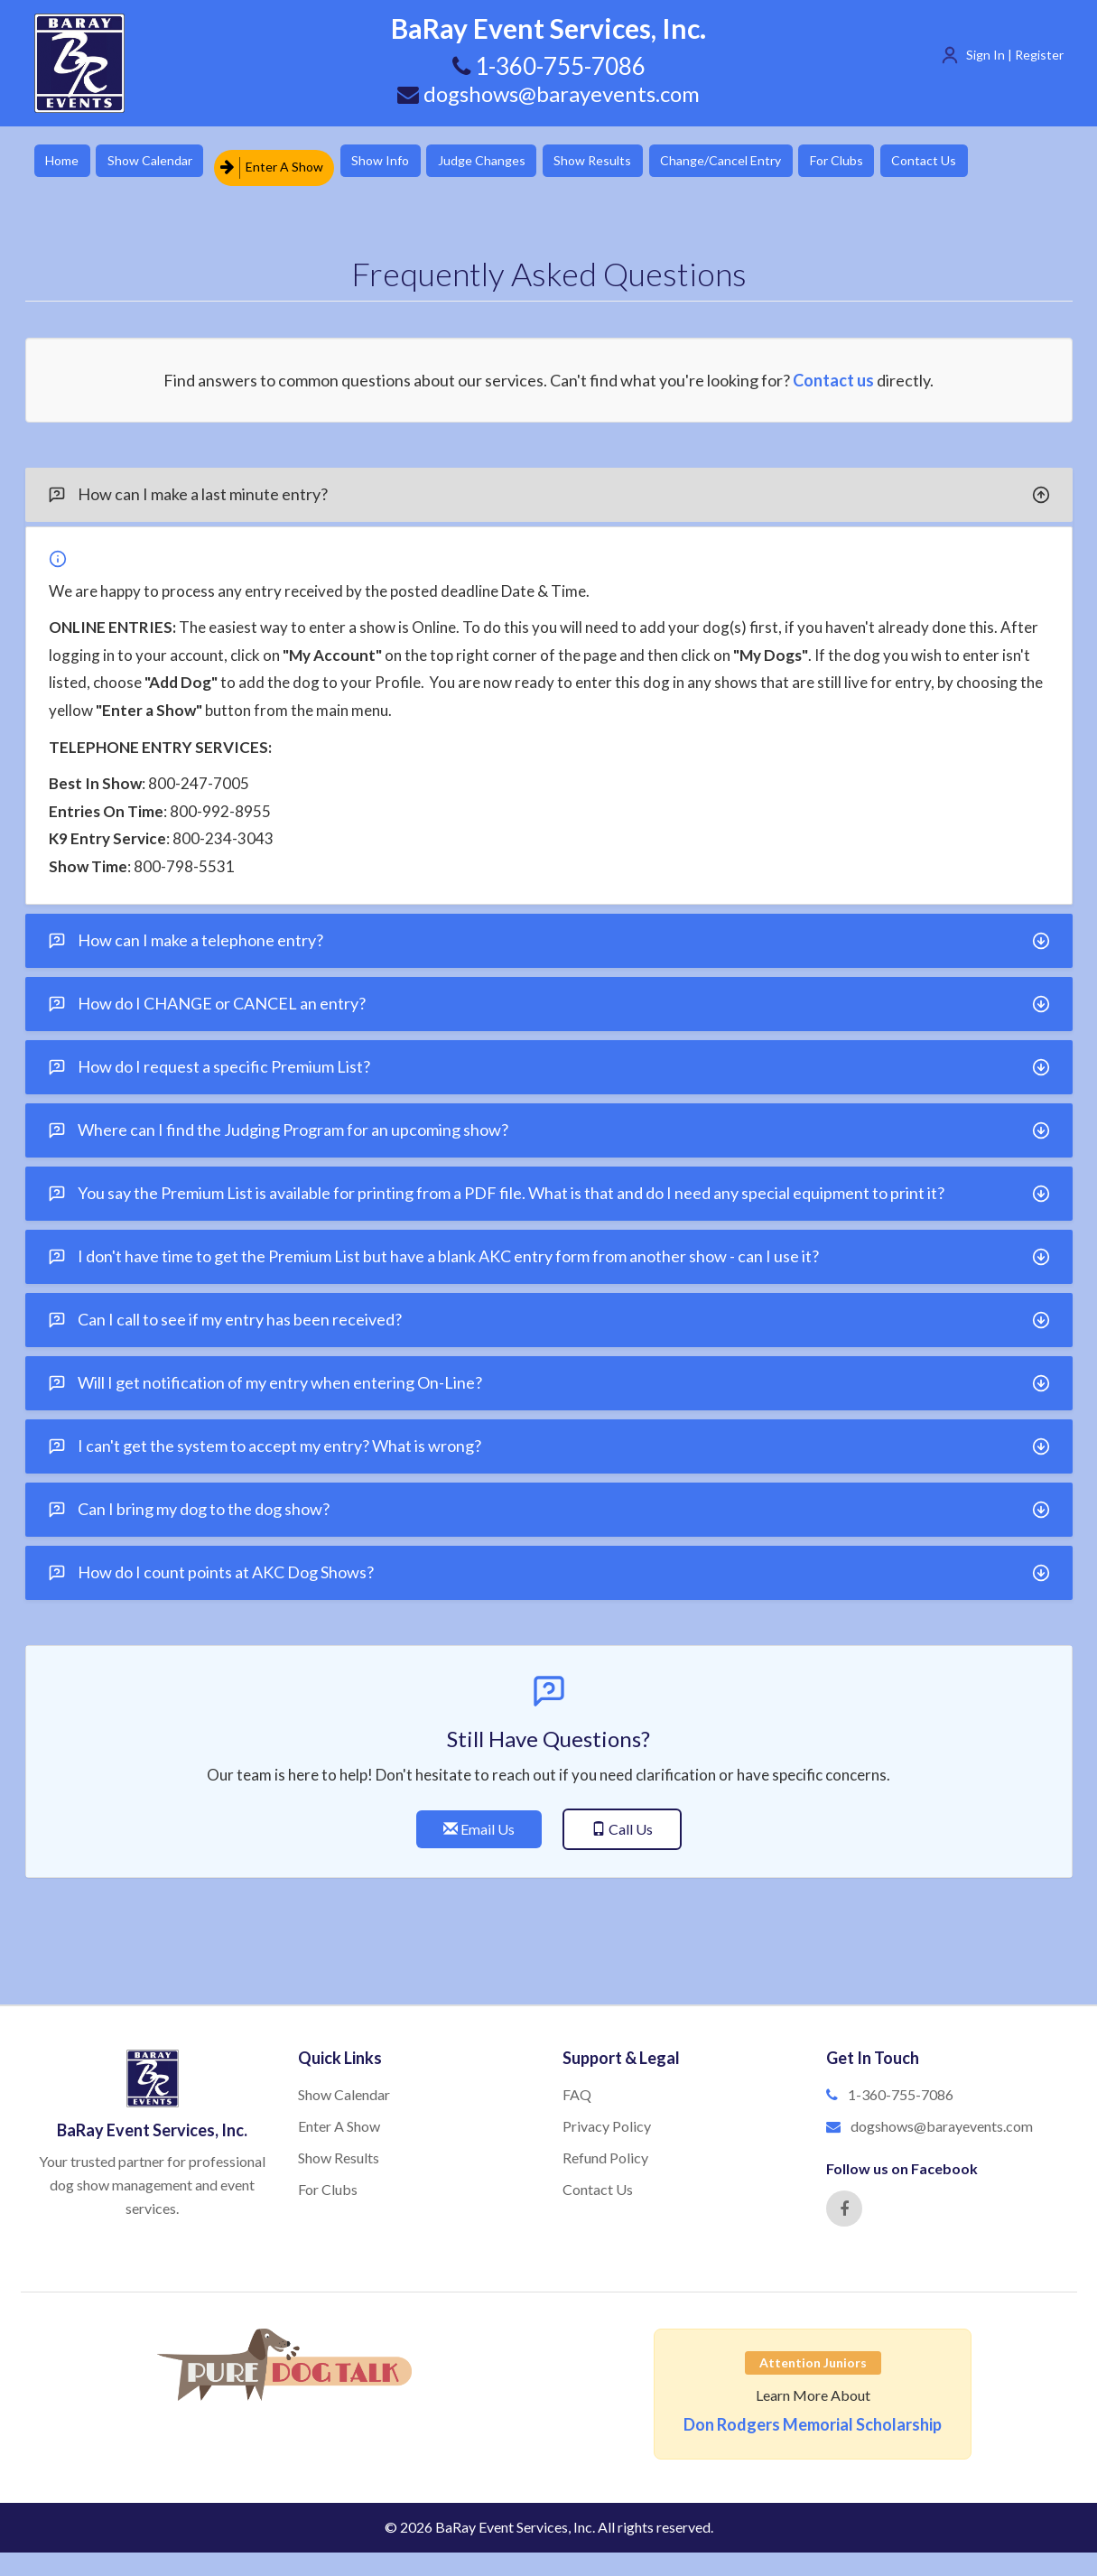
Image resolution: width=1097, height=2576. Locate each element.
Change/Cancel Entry (779, 162)
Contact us (833, 372)
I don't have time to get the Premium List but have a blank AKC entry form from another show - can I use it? (549, 1249)
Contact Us (1004, 162)
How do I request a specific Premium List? (549, 1060)
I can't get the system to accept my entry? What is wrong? (549, 1439)
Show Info (405, 162)
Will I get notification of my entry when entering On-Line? (549, 1376)
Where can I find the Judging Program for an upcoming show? (549, 1123)
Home (66, 162)
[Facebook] (844, 2200)
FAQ (576, 2087)
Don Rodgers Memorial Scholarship (812, 2416)
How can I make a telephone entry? (549, 933)
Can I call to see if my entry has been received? (549, 1313)
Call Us (622, 1821)
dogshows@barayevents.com (549, 93)
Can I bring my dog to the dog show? (549, 1502)
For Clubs (906, 162)
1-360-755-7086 (900, 2087)
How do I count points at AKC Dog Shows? (549, 1565)
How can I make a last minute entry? (549, 487)
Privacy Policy (606, 2118)
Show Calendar (165, 162)
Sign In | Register (1015, 54)
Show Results (640, 162)
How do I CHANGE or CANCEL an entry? (549, 997)
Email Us (479, 1821)
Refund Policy (605, 2149)
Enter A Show (289, 162)
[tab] (549, 487)
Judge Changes (518, 162)
